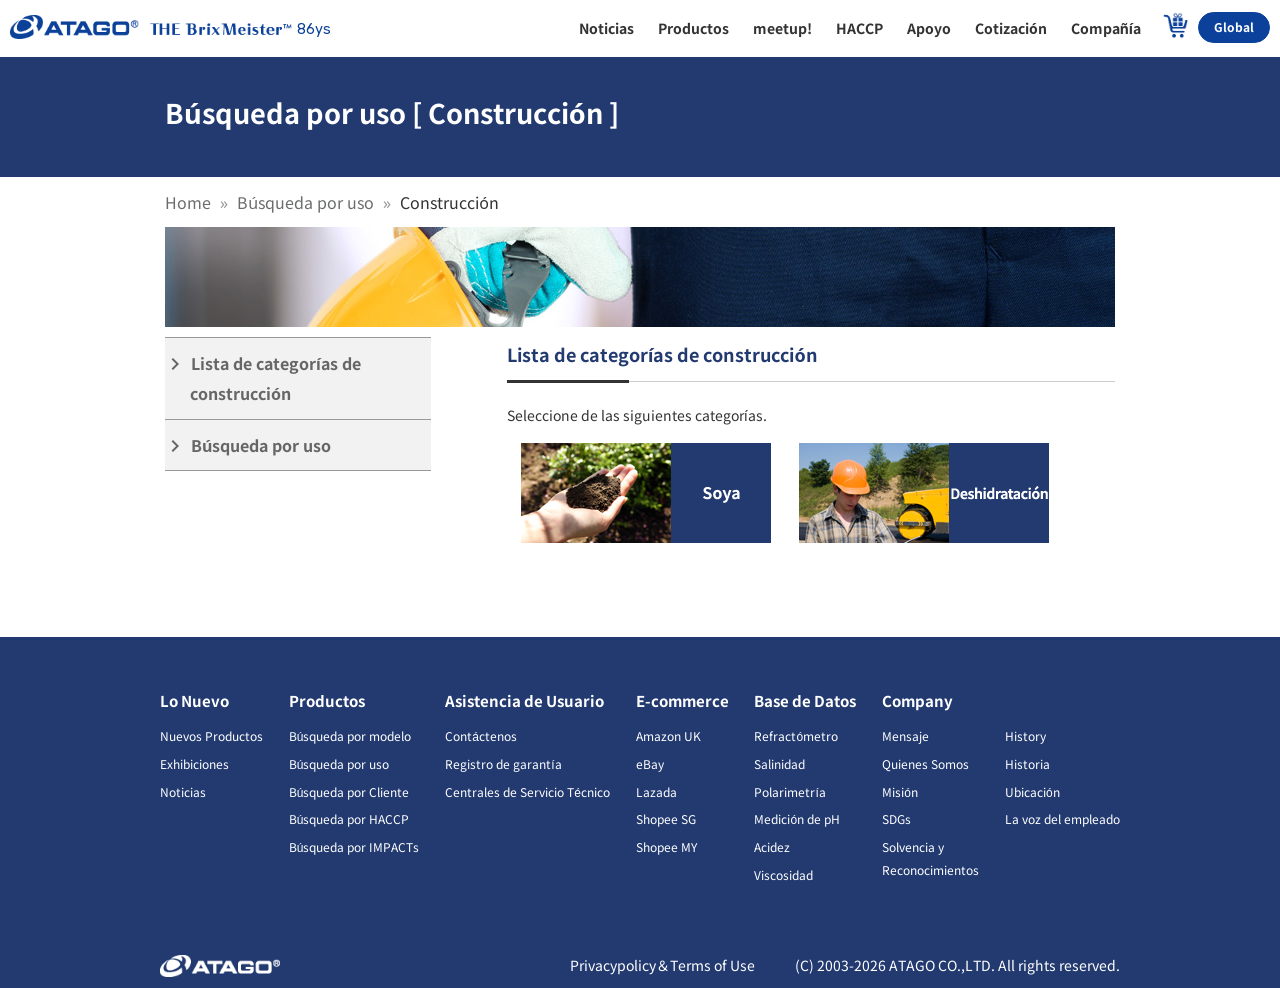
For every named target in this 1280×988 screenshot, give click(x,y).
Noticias (183, 791)
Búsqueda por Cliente (349, 791)
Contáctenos (481, 735)
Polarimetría (789, 791)
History (1025, 735)
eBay (650, 763)
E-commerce (682, 700)
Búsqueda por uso (305, 202)
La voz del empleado (1062, 818)
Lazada (656, 791)
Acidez (772, 846)
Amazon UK (668, 735)
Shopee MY (666, 846)
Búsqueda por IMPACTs (354, 846)
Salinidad (779, 763)
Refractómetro (796, 735)
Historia (1027, 763)
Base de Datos (805, 700)
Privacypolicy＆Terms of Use (662, 965)
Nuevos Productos (211, 735)
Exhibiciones (194, 763)
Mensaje (905, 735)
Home (188, 202)
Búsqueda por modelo (350, 735)
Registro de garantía (503, 763)
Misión (900, 791)
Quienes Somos (925, 763)
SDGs (896, 818)
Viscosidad (783, 874)
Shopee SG (666, 818)
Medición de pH (797, 818)
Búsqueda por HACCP (349, 818)
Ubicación (1032, 791)
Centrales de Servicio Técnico (527, 791)
